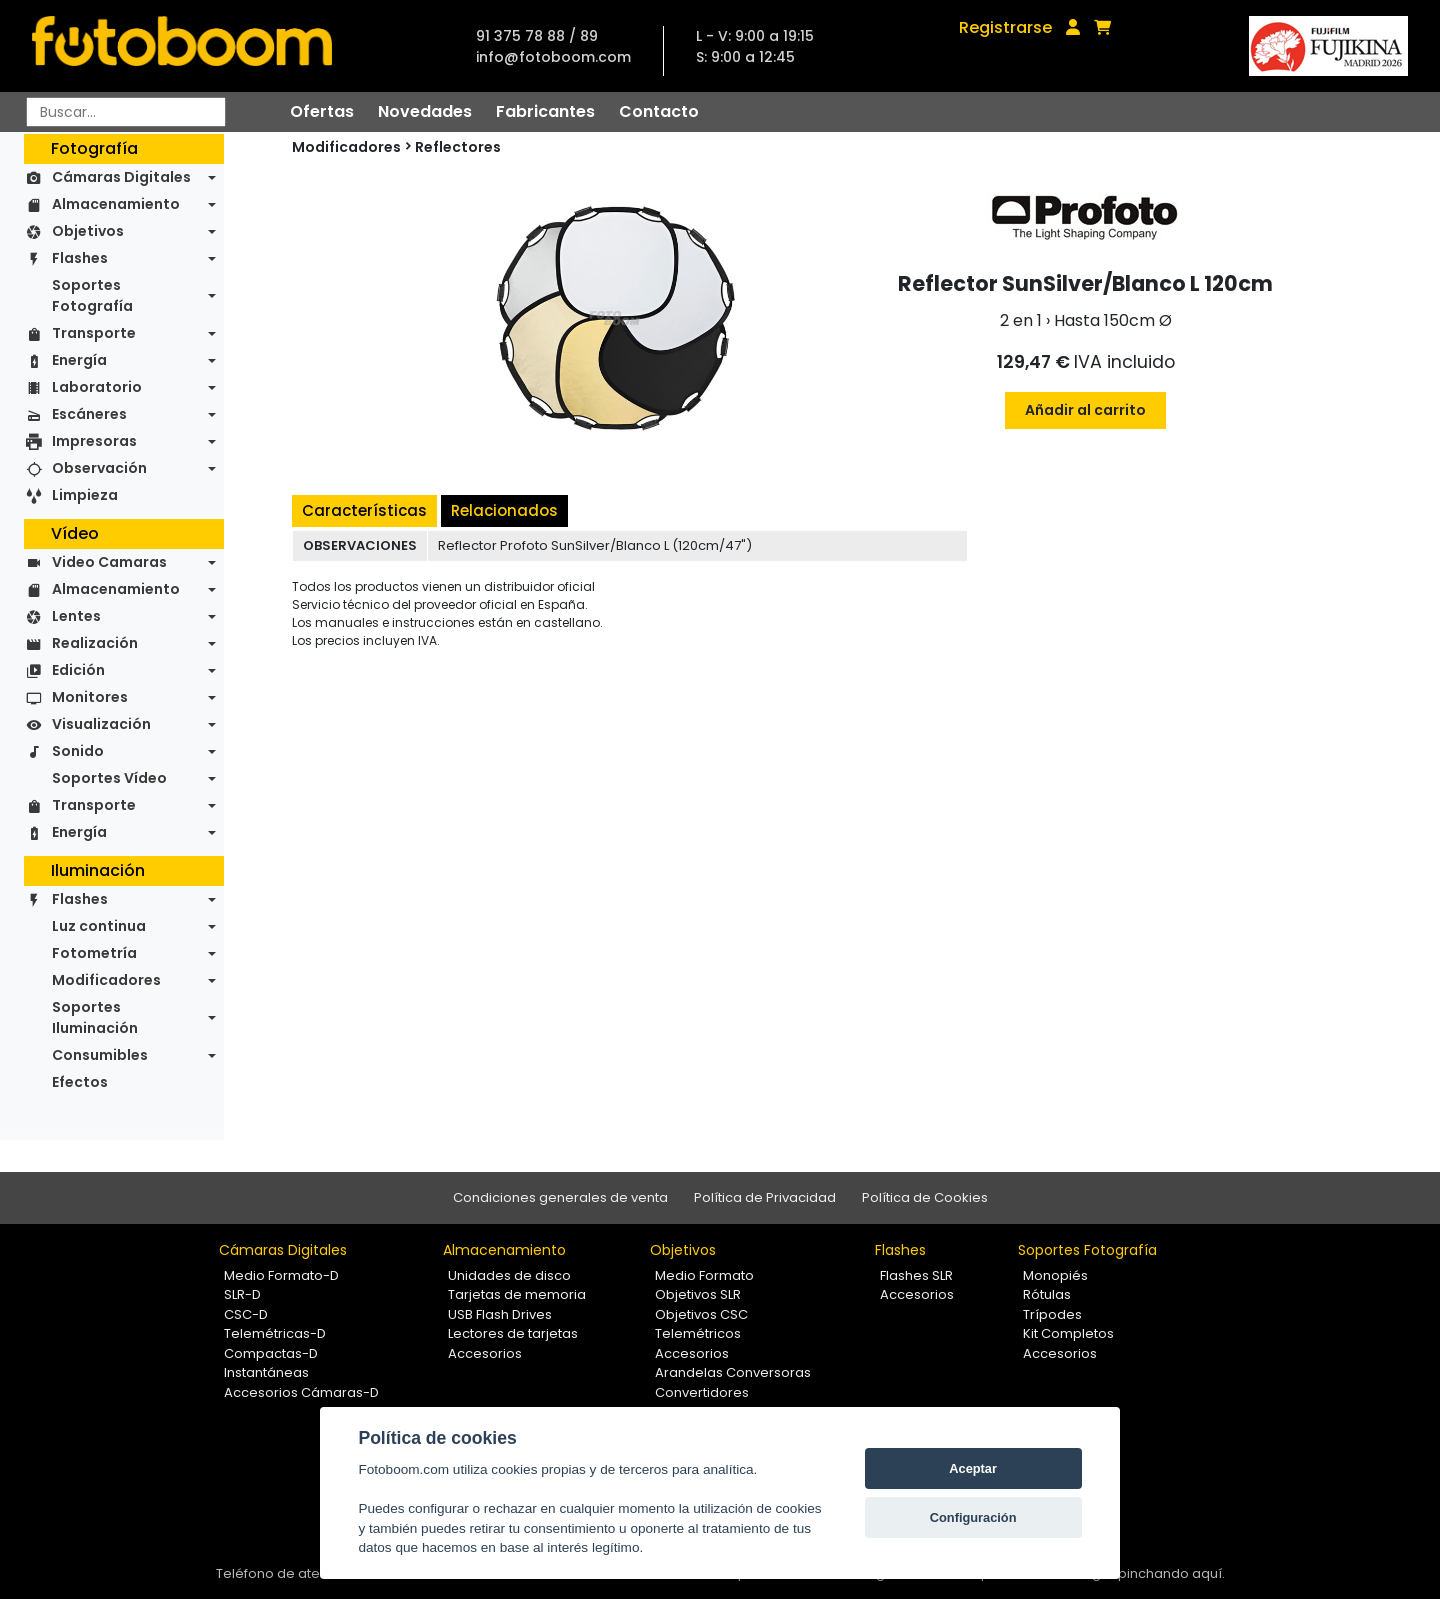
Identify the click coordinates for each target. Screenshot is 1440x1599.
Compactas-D (271, 1353)
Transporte (94, 333)
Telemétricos (698, 1333)
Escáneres (89, 414)
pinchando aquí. (1171, 1573)
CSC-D (246, 1314)
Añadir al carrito (1085, 410)
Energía (79, 360)
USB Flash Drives (500, 1314)
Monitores (90, 697)
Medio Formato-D (281, 1275)
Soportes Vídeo (109, 778)
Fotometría (94, 953)
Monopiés (1055, 1275)
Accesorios (485, 1353)
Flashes (80, 258)
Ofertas (322, 111)
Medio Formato (704, 1275)
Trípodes (1052, 1314)
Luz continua (99, 926)
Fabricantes (545, 111)
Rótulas (1047, 1294)
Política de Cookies (925, 1197)
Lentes (76, 616)
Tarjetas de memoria (517, 1294)
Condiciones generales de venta (560, 1197)
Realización (95, 643)
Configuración (973, 1517)
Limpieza (85, 495)
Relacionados (504, 510)
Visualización (101, 724)
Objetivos (88, 231)
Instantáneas (266, 1372)
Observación (99, 468)
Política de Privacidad (765, 1197)
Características (364, 510)
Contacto (659, 111)
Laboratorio (97, 387)
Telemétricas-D (275, 1333)
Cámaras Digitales (121, 177)
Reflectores (458, 147)
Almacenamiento (116, 204)
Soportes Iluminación (95, 1017)
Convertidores (702, 1392)
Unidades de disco (509, 1275)
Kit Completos (1068, 1333)
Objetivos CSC (701, 1314)
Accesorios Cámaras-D (301, 1392)
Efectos (80, 1082)
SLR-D (242, 1294)
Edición (78, 670)
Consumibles (100, 1055)
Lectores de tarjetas (513, 1333)
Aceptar (973, 1468)
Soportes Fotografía (92, 295)
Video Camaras (109, 562)
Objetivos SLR (698, 1294)
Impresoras (94, 441)
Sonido (78, 751)
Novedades (425, 111)
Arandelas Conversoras (733, 1372)
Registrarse (1005, 27)
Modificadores (106, 980)
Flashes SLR (916, 1275)
